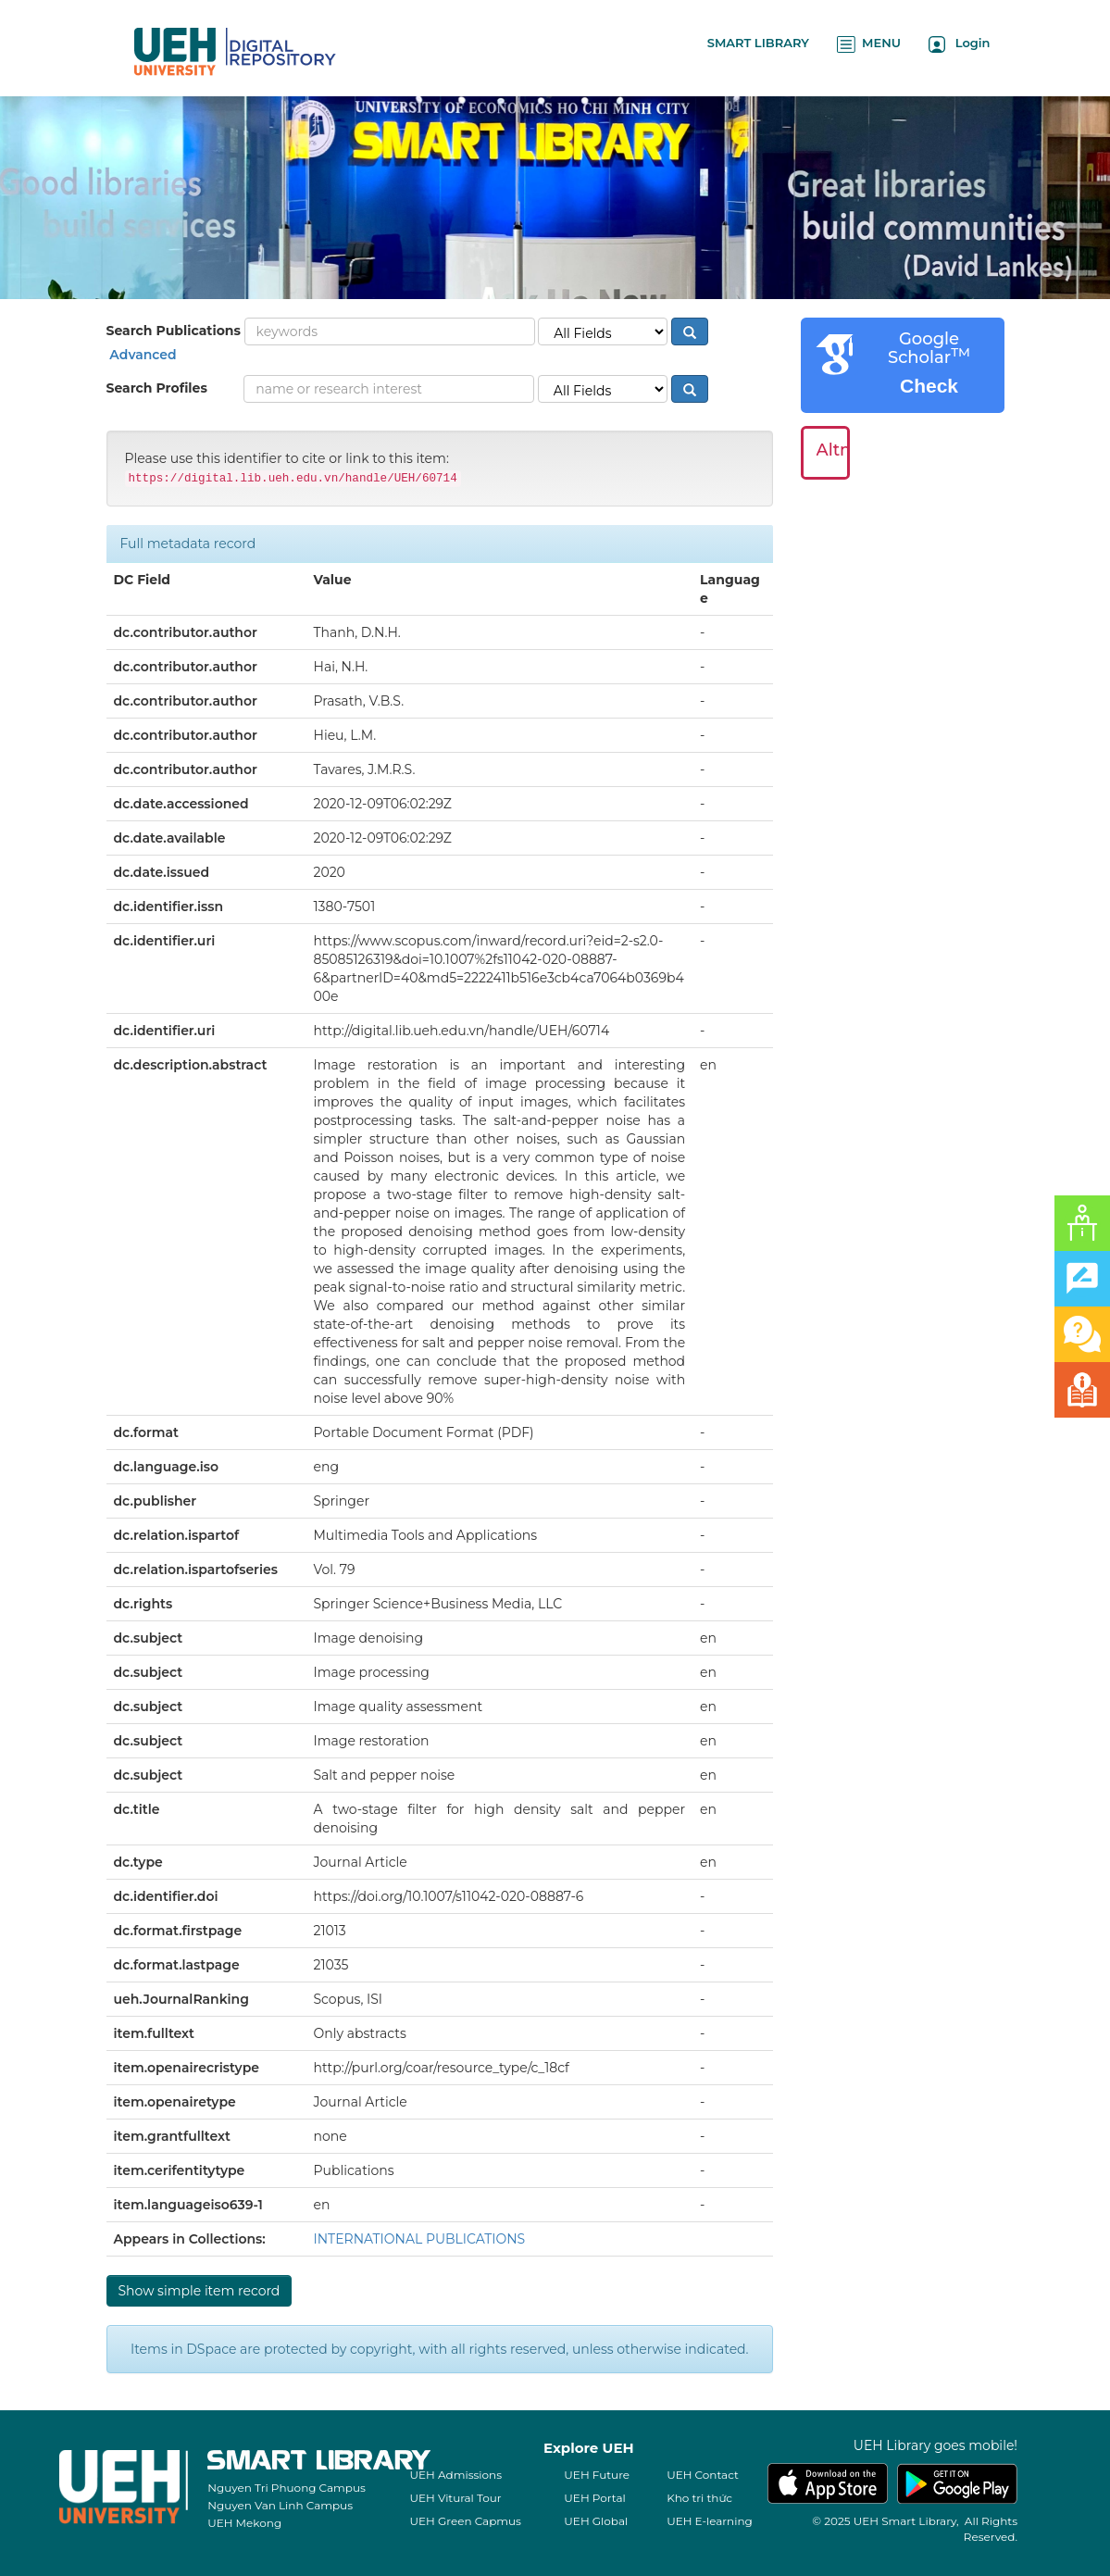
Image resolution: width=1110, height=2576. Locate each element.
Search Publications (173, 330)
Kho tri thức (699, 2498)
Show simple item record (199, 2290)
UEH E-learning (710, 2521)
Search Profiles (156, 388)
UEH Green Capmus (465, 2521)
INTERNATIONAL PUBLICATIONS (420, 2239)
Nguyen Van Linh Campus (280, 2505)
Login (960, 44)
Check (929, 385)
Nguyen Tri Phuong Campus (286, 2488)
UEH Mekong (244, 2523)
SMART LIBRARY (758, 42)
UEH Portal (594, 2498)
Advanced (141, 354)
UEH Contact (703, 2475)
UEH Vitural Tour (456, 2498)
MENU (869, 44)
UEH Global (596, 2521)
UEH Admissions (456, 2475)
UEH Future (597, 2475)
